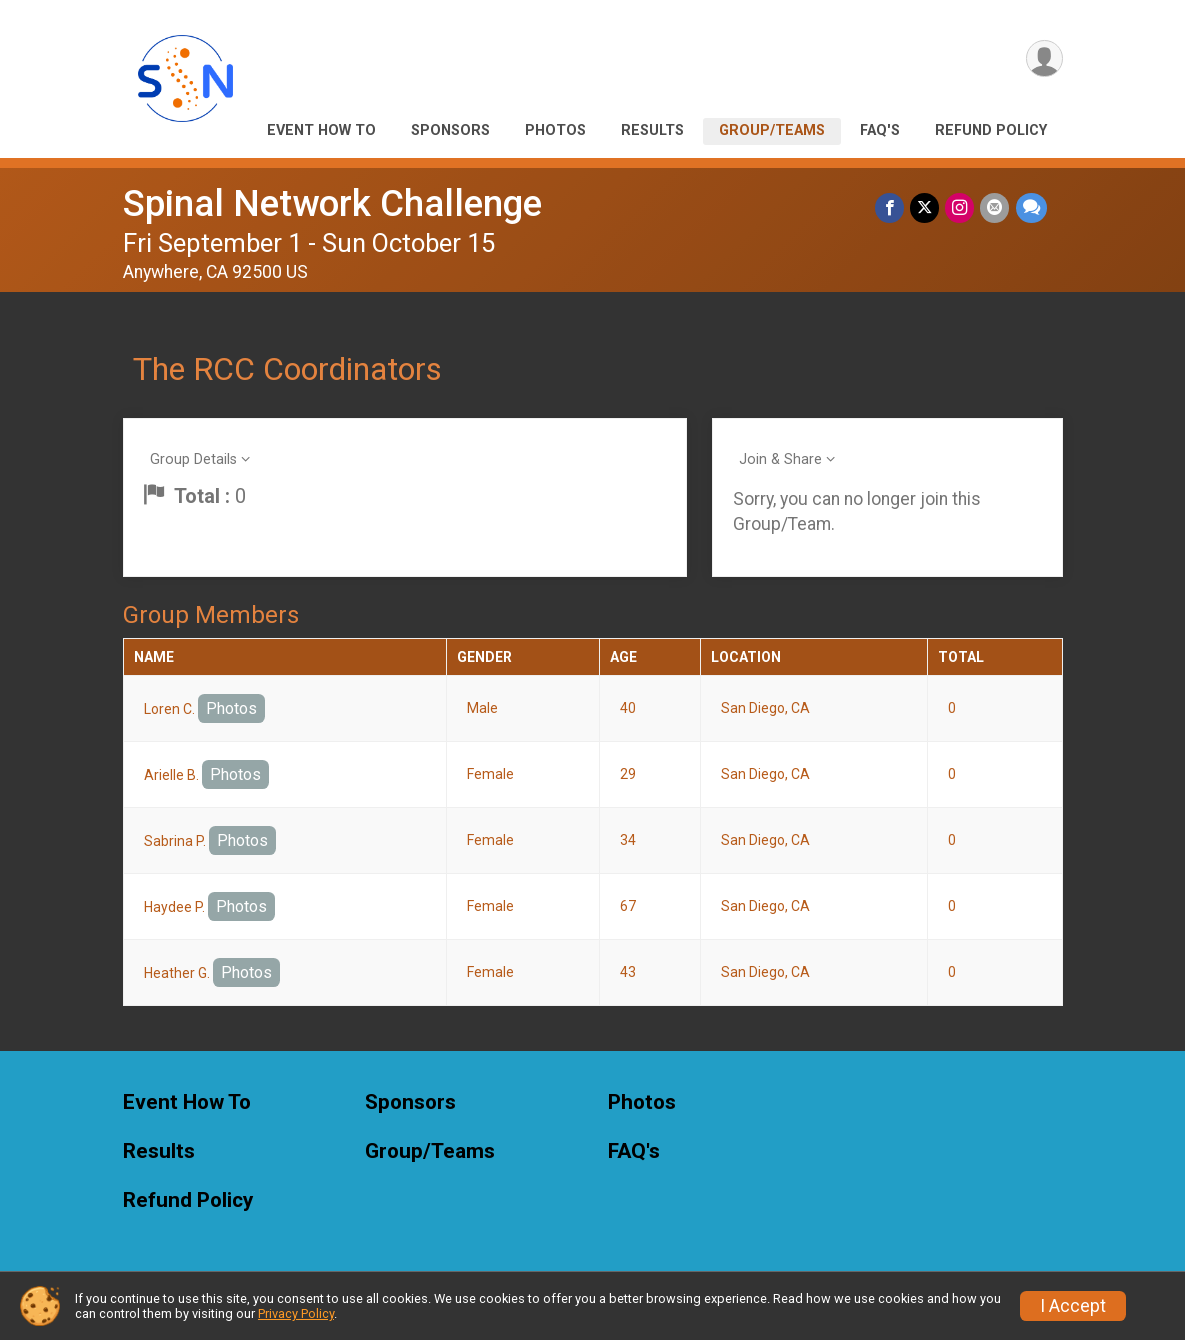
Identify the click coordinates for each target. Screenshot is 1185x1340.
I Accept (1073, 1306)
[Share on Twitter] (925, 207)
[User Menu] (1044, 58)
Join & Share (780, 459)
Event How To (321, 130)
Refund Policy (991, 130)
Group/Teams (772, 130)
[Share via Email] (995, 207)
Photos (555, 130)
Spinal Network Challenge (332, 203)
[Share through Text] (1031, 207)
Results (652, 130)
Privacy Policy (296, 1313)
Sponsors (450, 130)
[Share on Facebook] (890, 207)
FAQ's (880, 130)
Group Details (193, 459)
